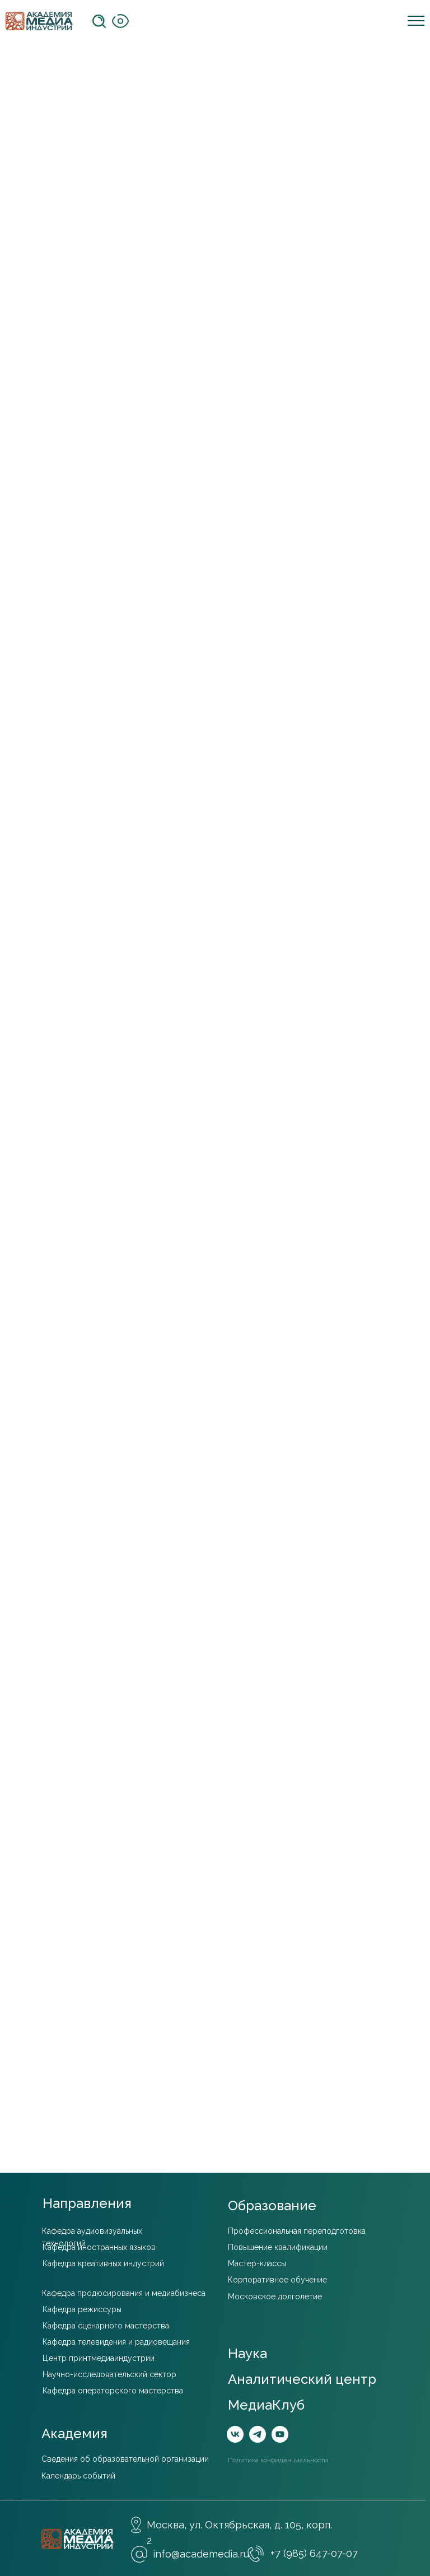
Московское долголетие (275, 2296)
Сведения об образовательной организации (125, 2458)
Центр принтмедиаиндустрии (99, 2358)
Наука (247, 2353)
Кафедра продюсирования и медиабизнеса (123, 2293)
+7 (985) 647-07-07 (314, 2553)
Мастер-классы (257, 2263)
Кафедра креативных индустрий (103, 2263)
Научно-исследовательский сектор (109, 2374)
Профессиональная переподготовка (297, 2230)
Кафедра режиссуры (82, 2309)
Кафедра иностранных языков (99, 2247)
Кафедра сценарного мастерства (106, 2325)
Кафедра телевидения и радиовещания (116, 2341)
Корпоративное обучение (277, 2279)
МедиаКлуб (266, 2405)
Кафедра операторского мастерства (113, 2390)
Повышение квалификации (278, 2247)
